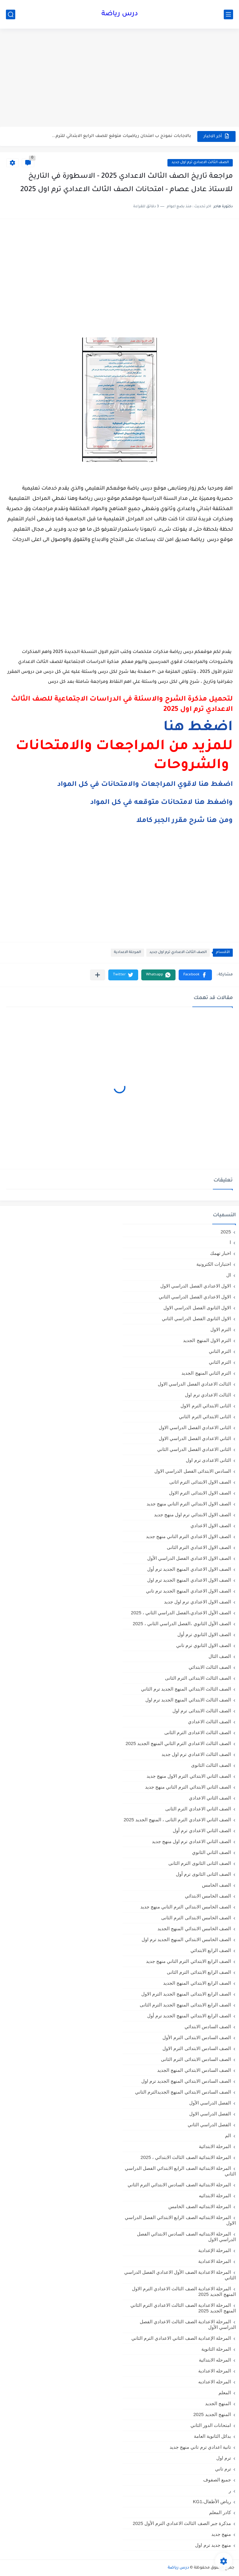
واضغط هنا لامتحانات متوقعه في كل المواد (161, 803)
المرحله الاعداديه (214, 2381)
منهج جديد (221, 2534)
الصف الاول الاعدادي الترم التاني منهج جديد (188, 1536)
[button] (195, 974)
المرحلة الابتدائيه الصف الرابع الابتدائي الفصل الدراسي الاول (180, 2220)
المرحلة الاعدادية (127, 952)
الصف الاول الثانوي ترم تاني (203, 1645)
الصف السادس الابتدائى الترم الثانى (196, 2059)
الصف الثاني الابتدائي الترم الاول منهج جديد (189, 1776)
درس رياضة (119, 14)
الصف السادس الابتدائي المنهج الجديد (194, 2070)
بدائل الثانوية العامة (212, 2436)
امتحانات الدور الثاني (210, 2425)
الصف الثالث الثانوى (211, 1765)
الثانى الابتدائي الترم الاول (205, 1405)
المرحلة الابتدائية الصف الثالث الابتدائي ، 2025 (186, 2157)
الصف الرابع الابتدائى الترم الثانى (199, 1972)
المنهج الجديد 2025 (212, 2414)
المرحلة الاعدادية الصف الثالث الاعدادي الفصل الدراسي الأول (188, 2324)
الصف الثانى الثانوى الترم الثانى (199, 1863)
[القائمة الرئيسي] (228, 14)
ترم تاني (223, 2468)
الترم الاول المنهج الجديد (207, 1340)
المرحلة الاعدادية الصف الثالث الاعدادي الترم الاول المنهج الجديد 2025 (184, 2291)
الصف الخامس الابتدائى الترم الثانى (196, 1917)
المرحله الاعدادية (214, 2370)
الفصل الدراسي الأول (210, 2102)
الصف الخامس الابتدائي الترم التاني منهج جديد (185, 1906)
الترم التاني (220, 1351)
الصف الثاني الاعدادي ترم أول (202, 1830)
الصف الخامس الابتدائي (208, 1895)
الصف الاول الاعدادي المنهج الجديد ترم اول (189, 1580)
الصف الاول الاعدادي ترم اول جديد (197, 1601)
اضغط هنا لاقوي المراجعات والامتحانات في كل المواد (145, 785)
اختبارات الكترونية (213, 1264)
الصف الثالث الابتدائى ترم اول (201, 1710)
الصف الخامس (216, 1885)
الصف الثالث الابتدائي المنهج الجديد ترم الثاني (186, 1689)
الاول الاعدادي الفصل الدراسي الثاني (195, 1296)
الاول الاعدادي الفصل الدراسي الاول (195, 1285)
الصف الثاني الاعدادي (210, 1797)
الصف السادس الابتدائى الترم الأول (196, 2037)
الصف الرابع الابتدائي (210, 1950)
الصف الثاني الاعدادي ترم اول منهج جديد (191, 1841)
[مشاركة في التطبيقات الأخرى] (97, 974)
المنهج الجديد (218, 2403)
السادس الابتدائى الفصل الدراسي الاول (192, 1471)
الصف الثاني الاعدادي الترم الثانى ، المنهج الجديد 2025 (177, 1819)
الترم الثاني (220, 1362)
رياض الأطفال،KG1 (212, 2501)
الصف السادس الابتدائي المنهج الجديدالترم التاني (183, 2092)
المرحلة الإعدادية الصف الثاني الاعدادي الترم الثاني (181, 2338)
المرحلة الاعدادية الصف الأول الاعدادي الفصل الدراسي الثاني (180, 2274)
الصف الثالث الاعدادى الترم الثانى (197, 1732)
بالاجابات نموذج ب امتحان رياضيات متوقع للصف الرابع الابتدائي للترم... (121, 136)
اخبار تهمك (220, 1253)
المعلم (224, 2392)
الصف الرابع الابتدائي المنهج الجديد (197, 1983)
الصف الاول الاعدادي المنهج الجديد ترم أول (189, 1569)
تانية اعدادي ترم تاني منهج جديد (200, 2447)
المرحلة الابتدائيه (215, 2195)
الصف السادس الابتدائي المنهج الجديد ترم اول (186, 2081)
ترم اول (223, 2458)
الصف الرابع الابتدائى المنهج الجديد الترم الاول (186, 1994)
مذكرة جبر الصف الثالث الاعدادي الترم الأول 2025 (182, 2523)
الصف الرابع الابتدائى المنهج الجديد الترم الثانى (185, 2004)
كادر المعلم (220, 2512)
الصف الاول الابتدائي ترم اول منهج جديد (192, 1514)
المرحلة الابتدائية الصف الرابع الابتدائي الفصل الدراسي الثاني (180, 2170)
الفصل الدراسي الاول (210, 2113)
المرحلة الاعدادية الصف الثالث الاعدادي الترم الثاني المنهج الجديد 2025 (183, 2307)
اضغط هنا (198, 727)
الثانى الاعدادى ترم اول (208, 1460)
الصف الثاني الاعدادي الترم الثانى (198, 1808)
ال (228, 1275)
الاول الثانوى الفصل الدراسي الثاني (196, 1318)
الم (228, 2135)
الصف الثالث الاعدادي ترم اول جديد (200, 163)
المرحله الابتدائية (215, 2360)
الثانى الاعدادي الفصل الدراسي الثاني (194, 1449)
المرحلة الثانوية (216, 2349)
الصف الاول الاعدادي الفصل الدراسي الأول (189, 1558)
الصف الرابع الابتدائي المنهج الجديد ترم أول (189, 2015)
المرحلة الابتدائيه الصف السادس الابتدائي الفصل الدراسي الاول (186, 2236)
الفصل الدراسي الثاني (209, 2124)
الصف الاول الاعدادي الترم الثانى (199, 1547)
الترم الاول (220, 1329)
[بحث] (10, 14)
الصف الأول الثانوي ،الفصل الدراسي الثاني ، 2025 (182, 1623)
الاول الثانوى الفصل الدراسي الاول (197, 1307)
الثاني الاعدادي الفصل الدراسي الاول (195, 1438)
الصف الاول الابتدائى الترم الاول (200, 1492)
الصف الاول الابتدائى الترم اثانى (200, 1482)
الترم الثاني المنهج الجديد (206, 1373)
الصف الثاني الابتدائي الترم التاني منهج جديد (188, 1787)
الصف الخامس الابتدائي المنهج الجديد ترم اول (186, 1939)
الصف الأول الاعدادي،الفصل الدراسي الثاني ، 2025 (181, 1612)
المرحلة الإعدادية (214, 2250)
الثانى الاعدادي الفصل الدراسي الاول (195, 1427)
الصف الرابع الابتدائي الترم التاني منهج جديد (188, 1961)
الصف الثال (220, 1656)
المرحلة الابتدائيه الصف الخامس (199, 2206)
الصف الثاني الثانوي (211, 1852)
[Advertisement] (119, 78)
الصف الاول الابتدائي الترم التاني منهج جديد (189, 1503)
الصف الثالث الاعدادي (209, 1721)
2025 (226, 1231)
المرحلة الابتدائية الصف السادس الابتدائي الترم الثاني (179, 2184)
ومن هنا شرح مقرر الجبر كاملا (184, 821)
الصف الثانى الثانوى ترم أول (203, 1874)
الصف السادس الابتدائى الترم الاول (196, 2048)
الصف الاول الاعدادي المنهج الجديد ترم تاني (188, 1590)
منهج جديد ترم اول (213, 2545)
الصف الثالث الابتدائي (210, 1667)
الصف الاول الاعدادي (210, 1525)
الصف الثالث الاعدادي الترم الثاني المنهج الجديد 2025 (178, 1743)
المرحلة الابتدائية (215, 2146)
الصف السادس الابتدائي (208, 2026)
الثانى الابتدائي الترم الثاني (205, 1416)
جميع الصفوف (217, 2479)
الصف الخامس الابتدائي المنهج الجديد (194, 1928)
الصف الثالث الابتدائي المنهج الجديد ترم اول (188, 1699)
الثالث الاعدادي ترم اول (208, 1394)
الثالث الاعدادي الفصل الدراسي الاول (194, 1384)
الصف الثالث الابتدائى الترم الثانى (198, 1678)
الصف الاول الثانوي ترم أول (204, 1634)
